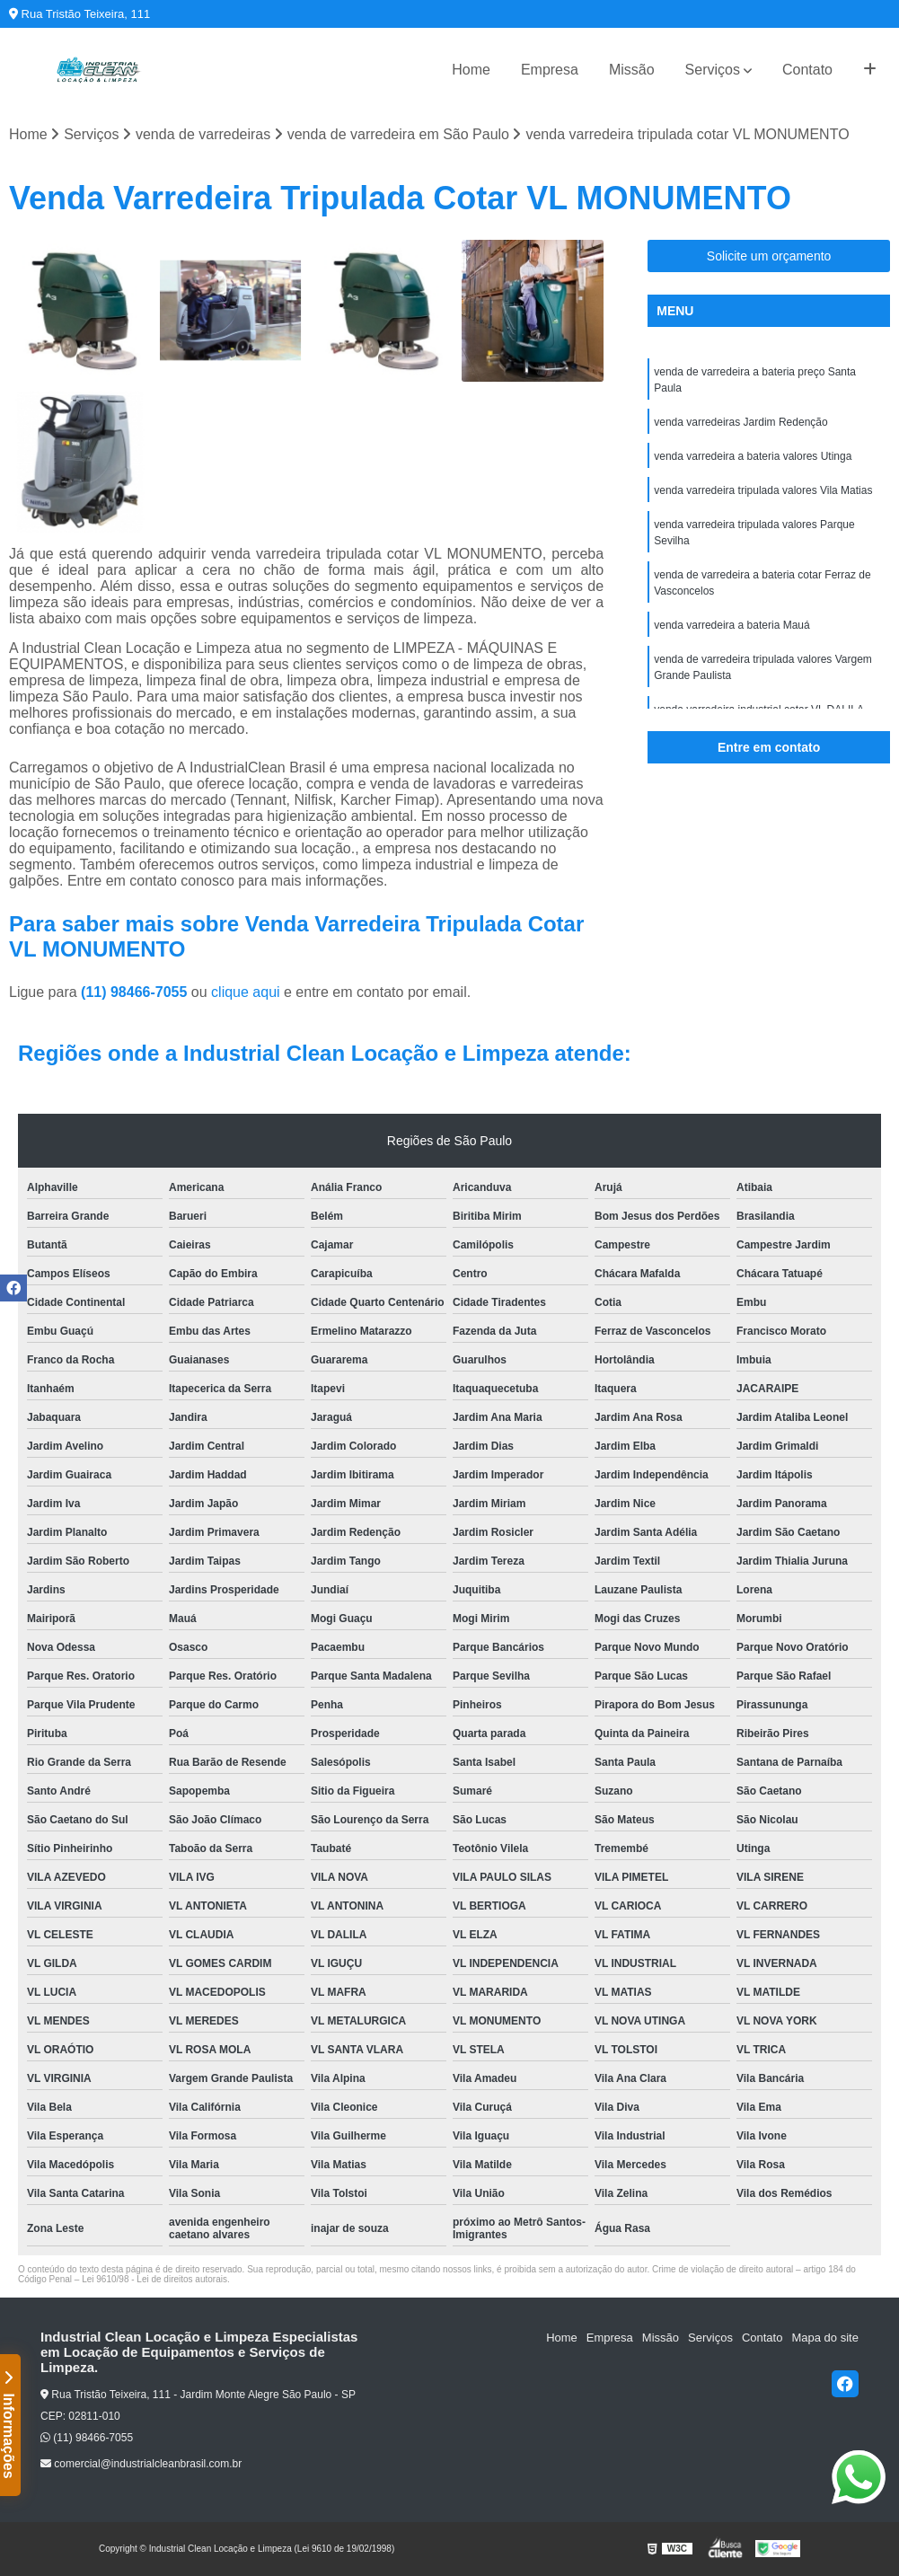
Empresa (549, 69)
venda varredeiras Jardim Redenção (740, 422)
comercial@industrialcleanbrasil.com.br (141, 2463)
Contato (807, 69)
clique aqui (245, 992)
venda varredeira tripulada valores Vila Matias (763, 490)
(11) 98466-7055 (136, 992)
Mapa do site (824, 2337)
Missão (632, 69)
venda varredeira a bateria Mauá (731, 625)
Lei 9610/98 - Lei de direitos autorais (154, 2279)
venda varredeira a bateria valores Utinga (752, 456)
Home (471, 69)
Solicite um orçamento (769, 256)
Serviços (712, 69)
